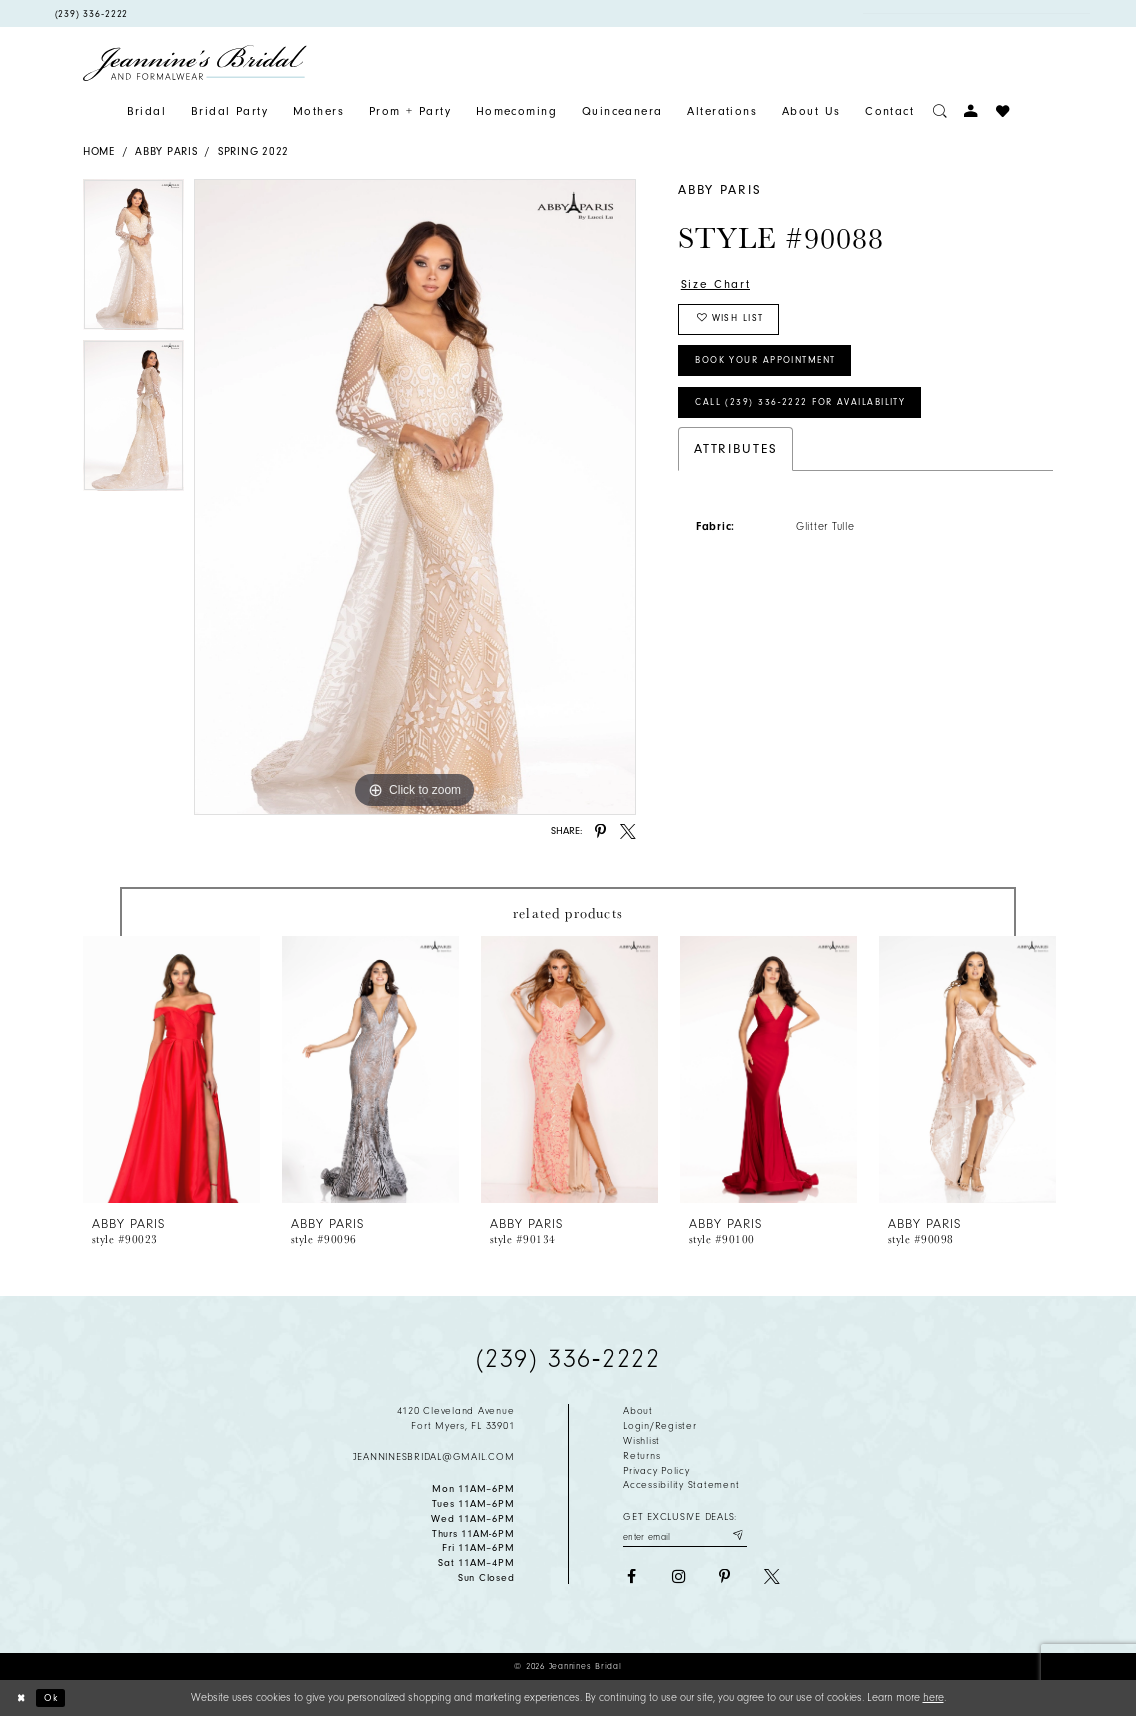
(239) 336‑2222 (568, 1359)
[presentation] (171, 1069)
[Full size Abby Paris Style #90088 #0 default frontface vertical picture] (415, 497)
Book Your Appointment (778, 370)
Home (99, 151)
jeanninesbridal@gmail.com (434, 1457)
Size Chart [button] (718, 284)
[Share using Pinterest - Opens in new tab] (601, 832)
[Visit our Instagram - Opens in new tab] (678, 1579)
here (933, 1697)
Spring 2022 (253, 151)
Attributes (736, 463)
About (638, 1411)
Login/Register (659, 1426)
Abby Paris (166, 151)
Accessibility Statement (681, 1485)
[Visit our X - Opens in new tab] (772, 1579)
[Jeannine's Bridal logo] (195, 63)
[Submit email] (736, 1536)
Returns (641, 1456)
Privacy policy (656, 1471)
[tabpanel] (133, 259)
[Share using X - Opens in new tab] (628, 832)
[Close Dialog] (22, 1699)
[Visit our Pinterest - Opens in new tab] (725, 1579)
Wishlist (641, 1441)
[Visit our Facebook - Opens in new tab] (631, 1579)
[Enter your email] (685, 1536)
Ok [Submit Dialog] (56, 1698)
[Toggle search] (940, 111)
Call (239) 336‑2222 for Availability (810, 416)
